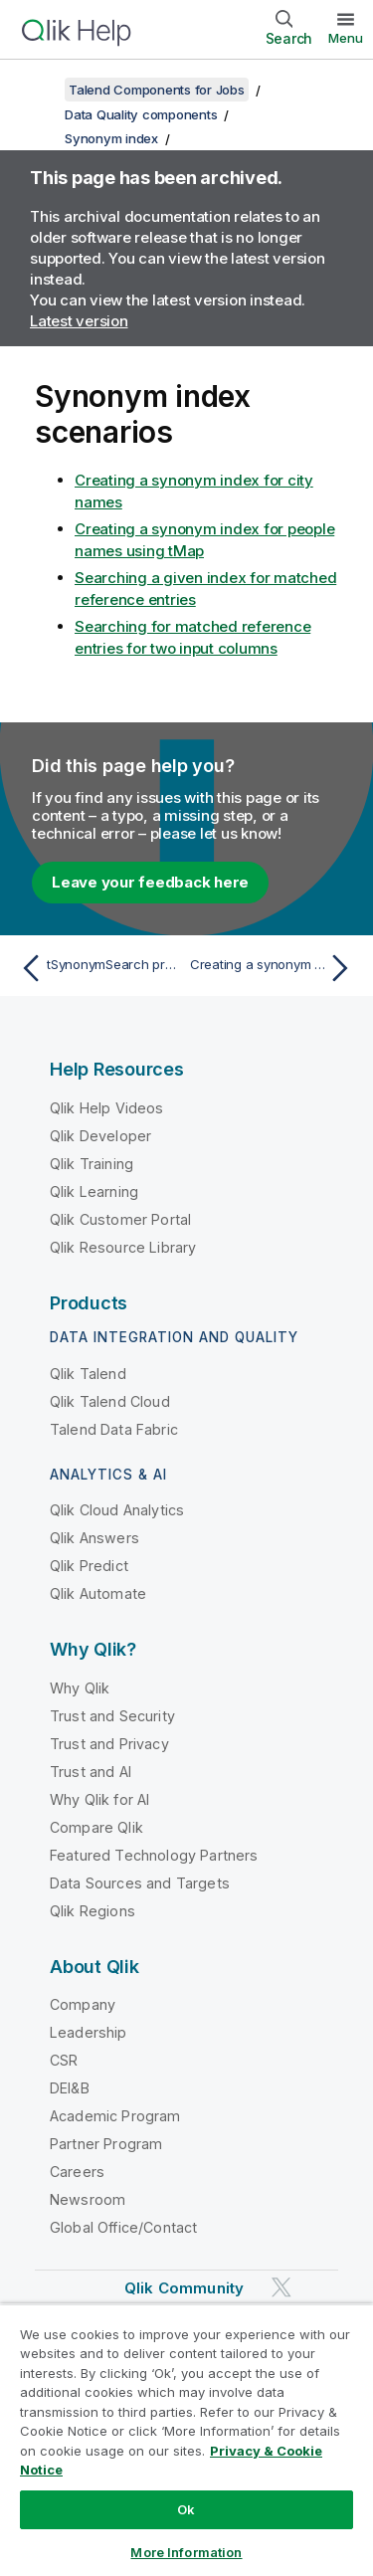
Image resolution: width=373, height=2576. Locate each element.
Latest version (79, 320)
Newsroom (87, 2199)
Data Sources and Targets (140, 1883)
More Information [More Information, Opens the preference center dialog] (186, 2552)
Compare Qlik (96, 1827)
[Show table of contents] (40, 89)
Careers (77, 2171)
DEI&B (70, 2088)
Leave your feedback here (150, 882)
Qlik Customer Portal (120, 1219)
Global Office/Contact (123, 2227)
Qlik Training (91, 1163)
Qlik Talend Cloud (110, 1401)
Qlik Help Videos (107, 1107)
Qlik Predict (89, 1565)
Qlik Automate (98, 1593)
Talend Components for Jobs (157, 90)
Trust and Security (112, 1715)
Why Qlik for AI (99, 1799)
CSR (64, 2060)
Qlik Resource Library (123, 1247)
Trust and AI (90, 1771)
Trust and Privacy (109, 1743)
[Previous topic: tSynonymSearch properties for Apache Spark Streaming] (99, 968)
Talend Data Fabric (114, 1429)
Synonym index (111, 138)
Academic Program (115, 2115)
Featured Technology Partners (154, 1855)
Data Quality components (141, 114)
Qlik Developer (100, 1135)
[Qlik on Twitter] (281, 2288)
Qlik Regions (92, 1910)
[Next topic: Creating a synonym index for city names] (274, 968)
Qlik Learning (94, 1191)
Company (82, 2004)
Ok (186, 2509)
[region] (186, 2439)
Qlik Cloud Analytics (117, 1509)
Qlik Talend (88, 1373)
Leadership (88, 2032)
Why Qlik (79, 1688)
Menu (345, 38)
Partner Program (106, 2143)
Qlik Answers (94, 1537)
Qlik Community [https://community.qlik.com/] (184, 2288)
